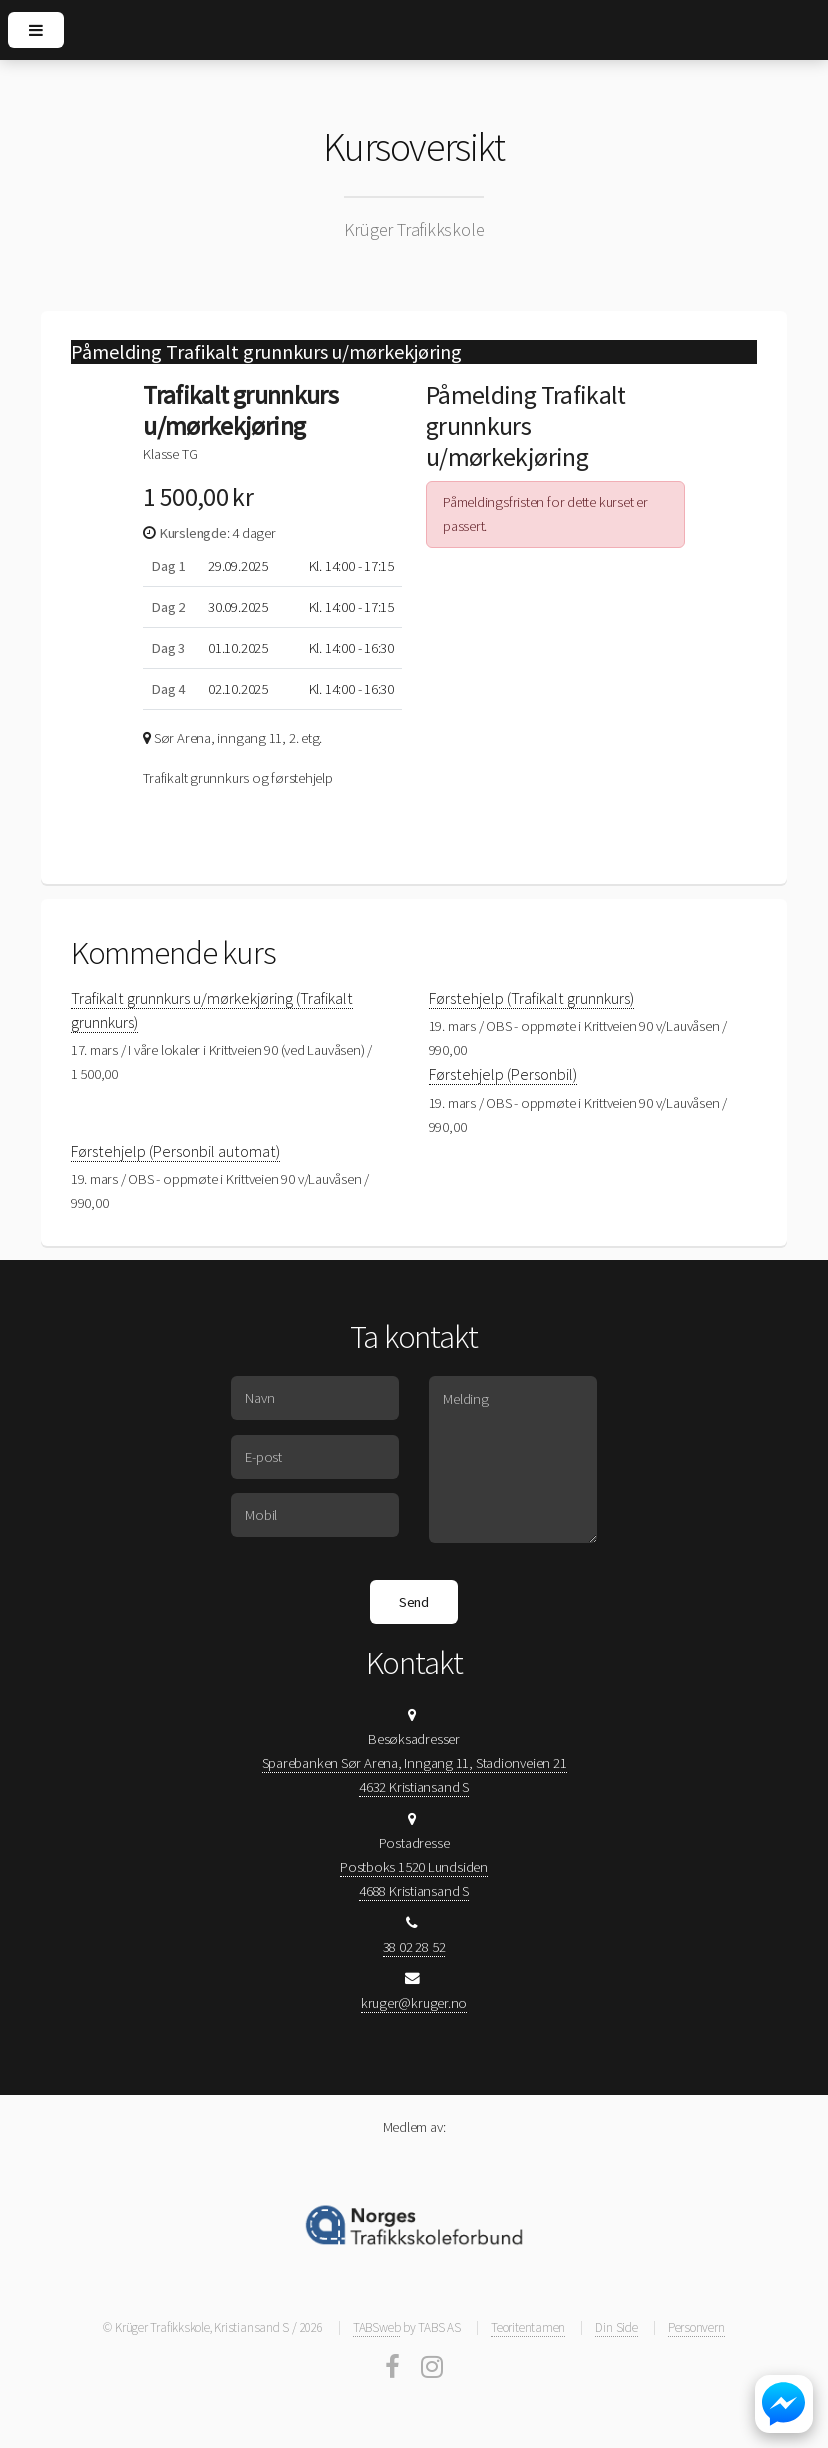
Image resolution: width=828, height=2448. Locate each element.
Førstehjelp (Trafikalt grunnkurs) (531, 998)
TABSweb (376, 2327)
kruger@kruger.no (414, 2003)
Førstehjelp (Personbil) (503, 1074)
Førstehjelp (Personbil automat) (175, 1151)
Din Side (616, 2327)
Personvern (696, 2327)
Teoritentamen (528, 2327)
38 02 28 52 (414, 1947)
